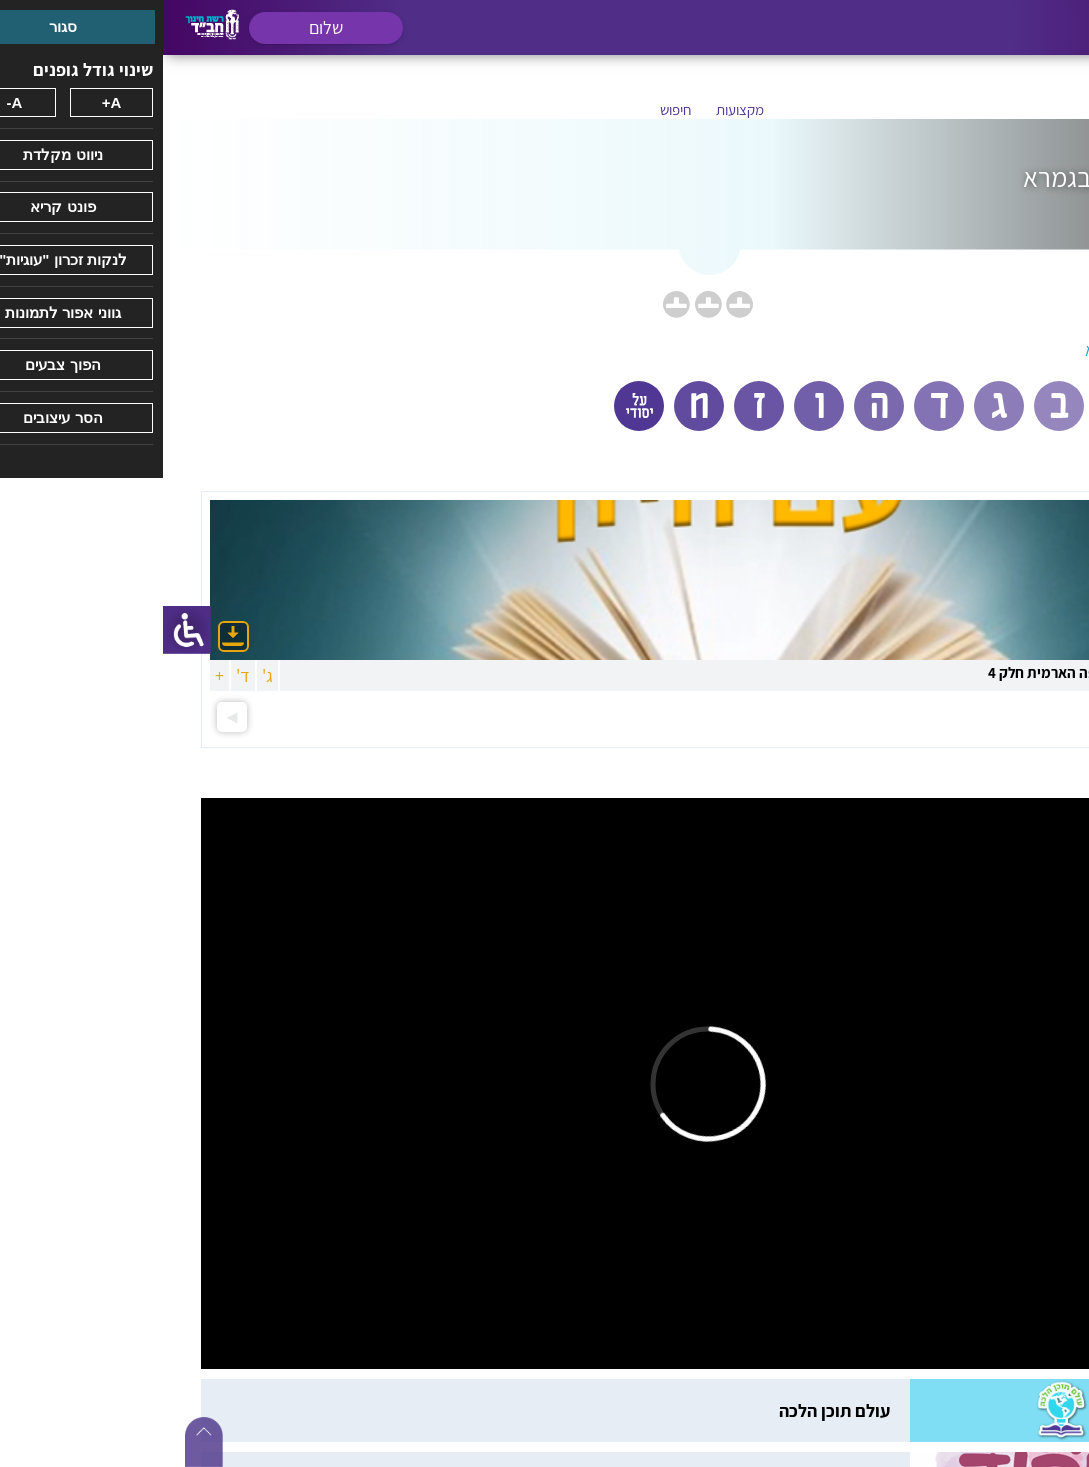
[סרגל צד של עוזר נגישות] (24, 630)
